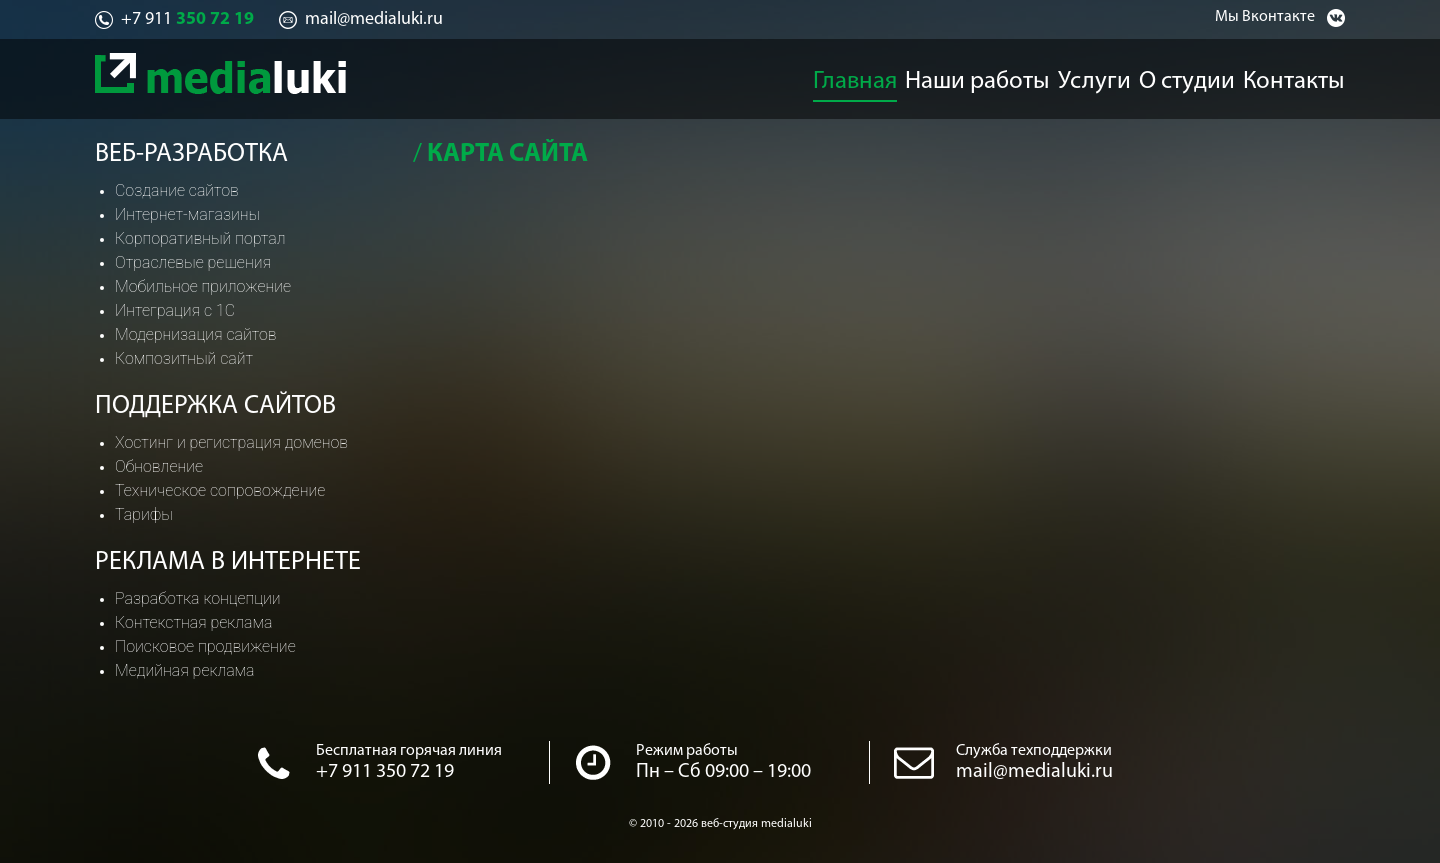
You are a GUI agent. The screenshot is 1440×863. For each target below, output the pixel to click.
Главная (854, 76)
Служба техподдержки (1034, 751)
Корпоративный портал (200, 238)
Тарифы (144, 514)
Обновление (159, 466)
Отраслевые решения (193, 262)
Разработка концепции (198, 598)
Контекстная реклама (193, 622)
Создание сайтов (177, 190)
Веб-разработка (191, 154)
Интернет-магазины (187, 214)
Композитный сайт (184, 358)
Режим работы (687, 751)
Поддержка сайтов (215, 406)
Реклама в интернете (228, 562)
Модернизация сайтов (196, 334)
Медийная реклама (185, 670)
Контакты (1311, 76)
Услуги (1095, 76)
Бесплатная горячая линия (409, 751)
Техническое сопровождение (220, 490)
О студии (1198, 76)
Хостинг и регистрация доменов (231, 442)
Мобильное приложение (203, 286)
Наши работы (978, 76)
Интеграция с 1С (175, 310)
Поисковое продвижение (205, 646)
